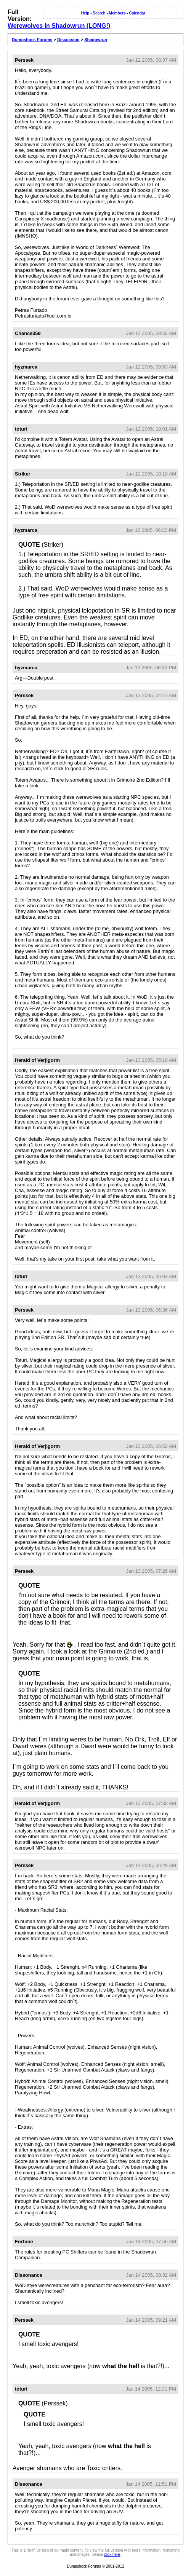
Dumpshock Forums (32, 39)
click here (112, 2554)
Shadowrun (95, 39)
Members (117, 13)
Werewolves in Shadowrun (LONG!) (59, 25)
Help (85, 13)
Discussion (68, 39)
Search (99, 13)
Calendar (137, 13)
